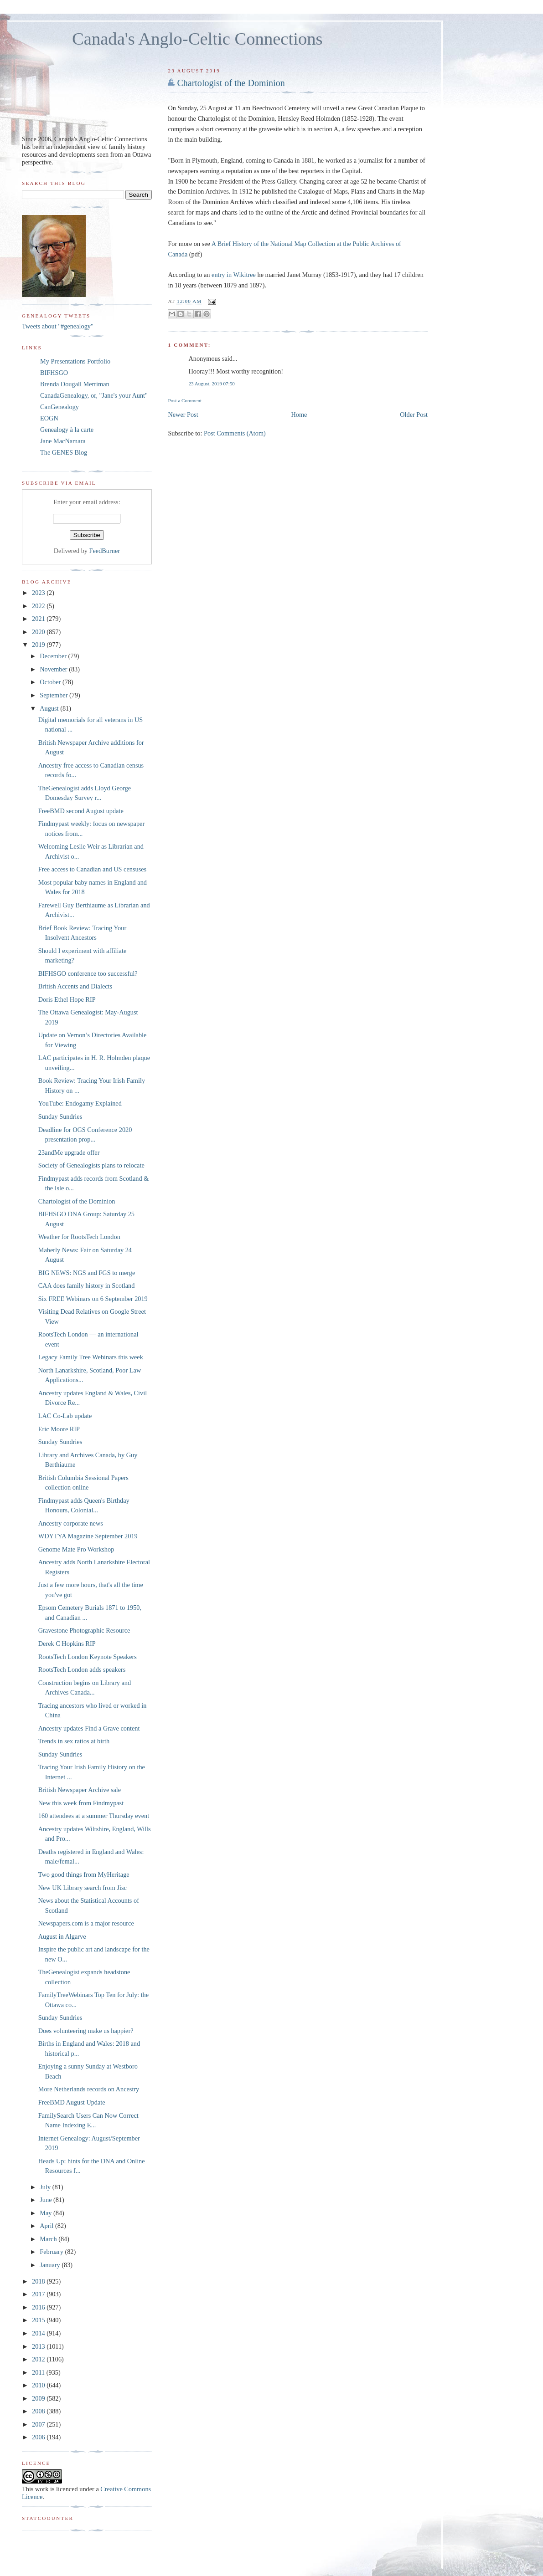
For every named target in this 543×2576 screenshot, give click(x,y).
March (49, 2239)
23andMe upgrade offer (69, 1152)
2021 (39, 618)
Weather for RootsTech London (79, 1236)
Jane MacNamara (63, 441)
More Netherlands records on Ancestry (89, 2089)
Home (299, 414)
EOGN (49, 418)
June (46, 2199)
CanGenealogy (59, 406)
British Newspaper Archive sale (79, 1789)
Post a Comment (185, 400)
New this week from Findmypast (81, 1803)
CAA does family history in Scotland (86, 1285)
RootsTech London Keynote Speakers (87, 1656)
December (54, 656)
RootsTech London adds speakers (82, 1669)
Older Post (414, 414)
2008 (39, 2411)
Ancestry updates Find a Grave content (89, 1728)
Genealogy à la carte (66, 429)
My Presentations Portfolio (75, 361)
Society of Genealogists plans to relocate (91, 1165)
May (46, 2213)
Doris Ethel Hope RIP (67, 999)
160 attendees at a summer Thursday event (94, 1815)
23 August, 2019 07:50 (211, 383)
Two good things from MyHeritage (83, 1874)
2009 (39, 2398)
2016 (39, 2307)
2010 (39, 2385)
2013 (39, 2346)
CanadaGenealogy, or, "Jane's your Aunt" (94, 395)
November (54, 669)
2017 (39, 2294)
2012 (39, 2359)
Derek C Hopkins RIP (67, 1643)
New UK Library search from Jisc (82, 1887)
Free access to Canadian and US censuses (92, 869)
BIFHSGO (54, 372)
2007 (39, 2424)
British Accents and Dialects (75, 986)
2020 (39, 631)
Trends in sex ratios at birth (73, 1741)
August (50, 708)
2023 (39, 592)
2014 (39, 2333)
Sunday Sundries (60, 1116)
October (51, 682)
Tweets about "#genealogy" (57, 326)
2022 (39, 605)
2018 (39, 2281)
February (52, 2251)
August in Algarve (62, 1936)
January (51, 2265)
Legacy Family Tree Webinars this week (90, 1357)
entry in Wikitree (234, 274)
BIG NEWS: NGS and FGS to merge (86, 1272)
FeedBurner (104, 550)
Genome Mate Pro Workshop (76, 1549)
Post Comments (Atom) (235, 433)
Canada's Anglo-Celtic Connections (197, 38)
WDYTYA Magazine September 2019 (88, 1536)
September (54, 695)
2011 (39, 2372)
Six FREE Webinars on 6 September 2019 (93, 1298)
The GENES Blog (63, 452)
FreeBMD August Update (71, 2102)
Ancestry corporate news (70, 1523)
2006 (39, 2437)
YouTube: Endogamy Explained (80, 1103)
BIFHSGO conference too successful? (88, 973)
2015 (39, 2320)
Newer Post (183, 414)
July (46, 2187)
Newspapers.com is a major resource (86, 1923)
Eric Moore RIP (59, 1429)
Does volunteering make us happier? (86, 2030)
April (47, 2225)
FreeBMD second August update (81, 810)
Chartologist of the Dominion (230, 83)
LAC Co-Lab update (65, 1415)
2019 (39, 644)
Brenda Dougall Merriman (74, 384)
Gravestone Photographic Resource (84, 1630)
